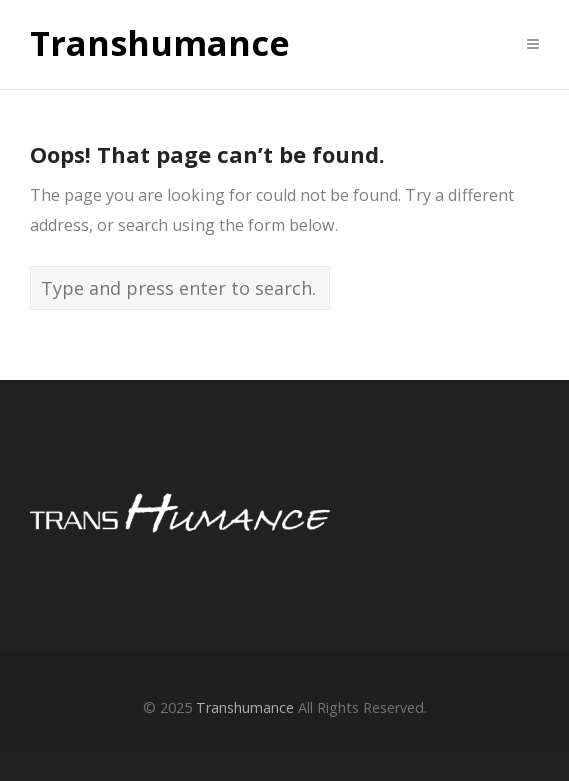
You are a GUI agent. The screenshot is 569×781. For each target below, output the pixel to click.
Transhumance (160, 44)
